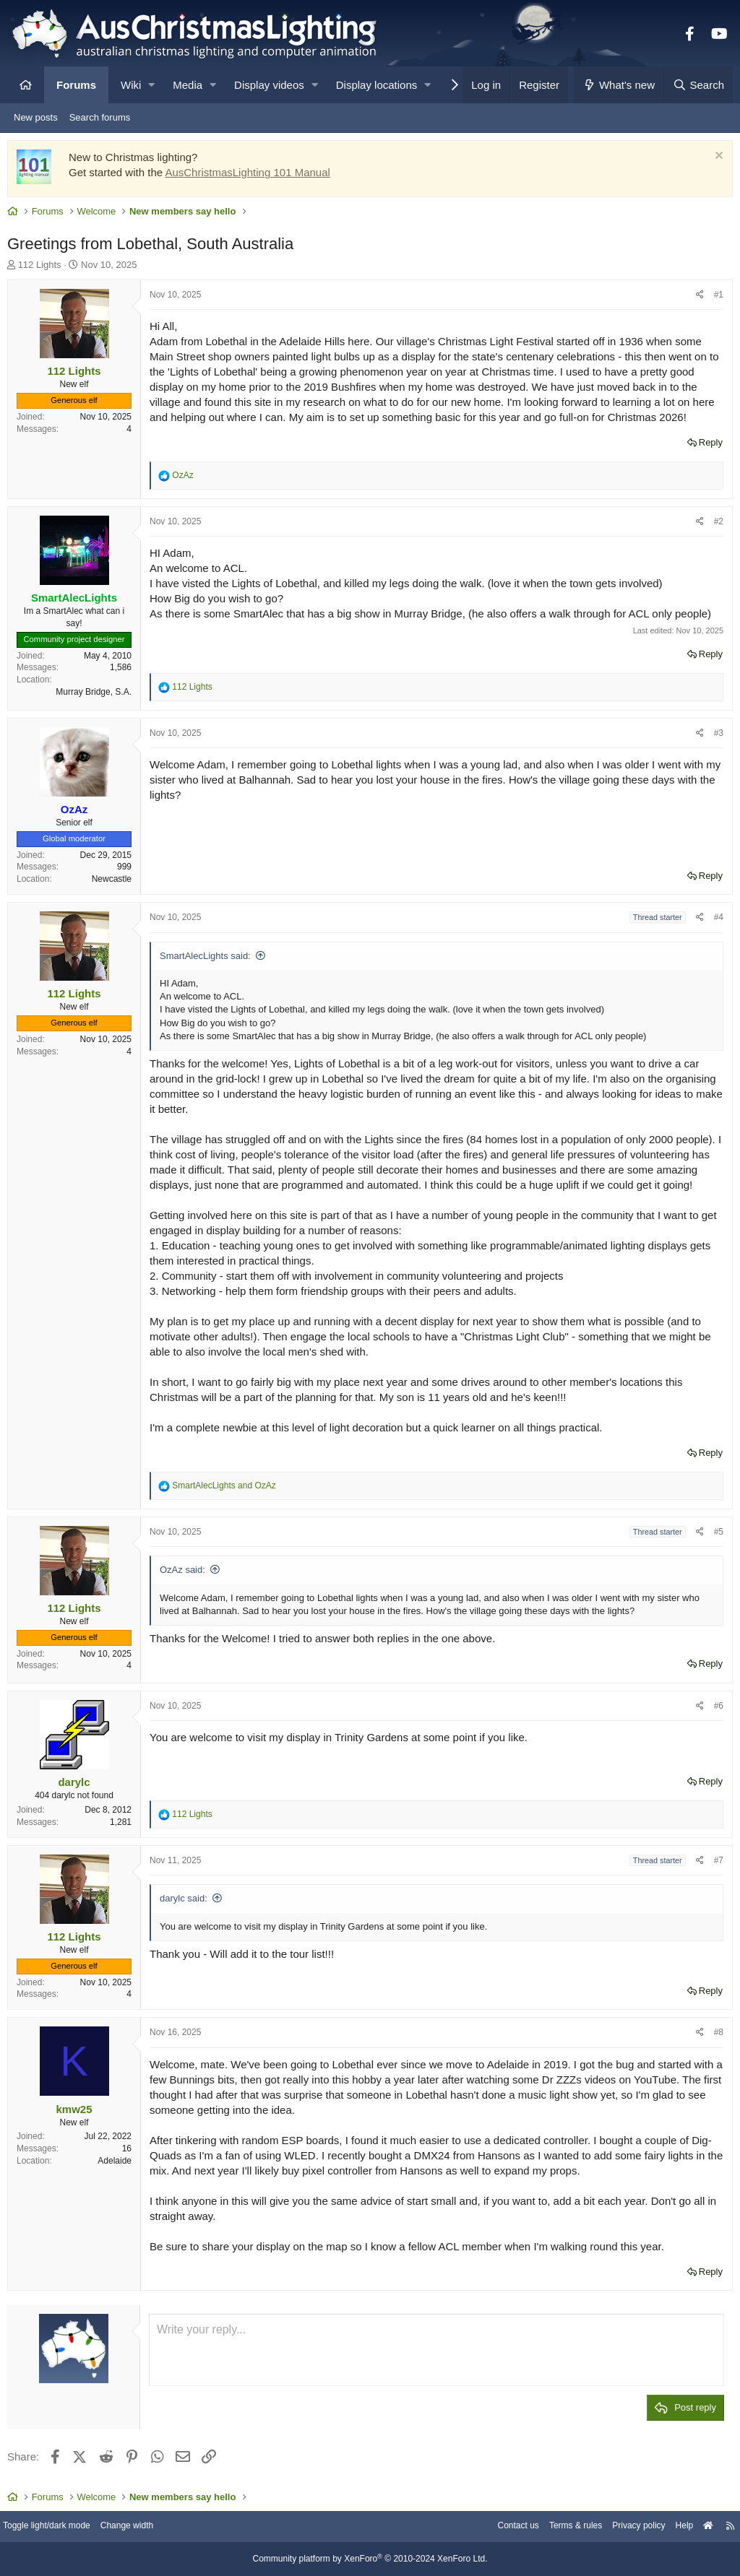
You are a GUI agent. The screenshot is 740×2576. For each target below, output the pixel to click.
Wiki (131, 85)
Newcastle (115, 882)
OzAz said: (186, 1573)
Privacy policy (622, 2527)
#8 (715, 2036)
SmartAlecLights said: (208, 959)
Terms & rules (554, 2527)
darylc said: (187, 1901)
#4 (715, 921)
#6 (715, 1709)
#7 (715, 1864)
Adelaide (118, 2164)
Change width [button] (147, 2527)
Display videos (269, 85)
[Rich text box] (436, 2353)
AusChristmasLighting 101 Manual (250, 176)
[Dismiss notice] (713, 160)
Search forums (100, 117)
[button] (151, 84)
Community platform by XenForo (370, 2559)
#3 (715, 737)
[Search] (698, 84)
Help (671, 2527)
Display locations (377, 85)
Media (187, 85)
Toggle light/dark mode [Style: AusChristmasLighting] (61, 2527)
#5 (715, 1535)
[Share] (696, 298)
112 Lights (43, 268)
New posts (36, 117)
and (227, 1489)
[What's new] (619, 84)
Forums (76, 85)
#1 (715, 298)
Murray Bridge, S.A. (97, 695)
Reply (707, 446)
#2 (715, 525)
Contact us (492, 2527)
